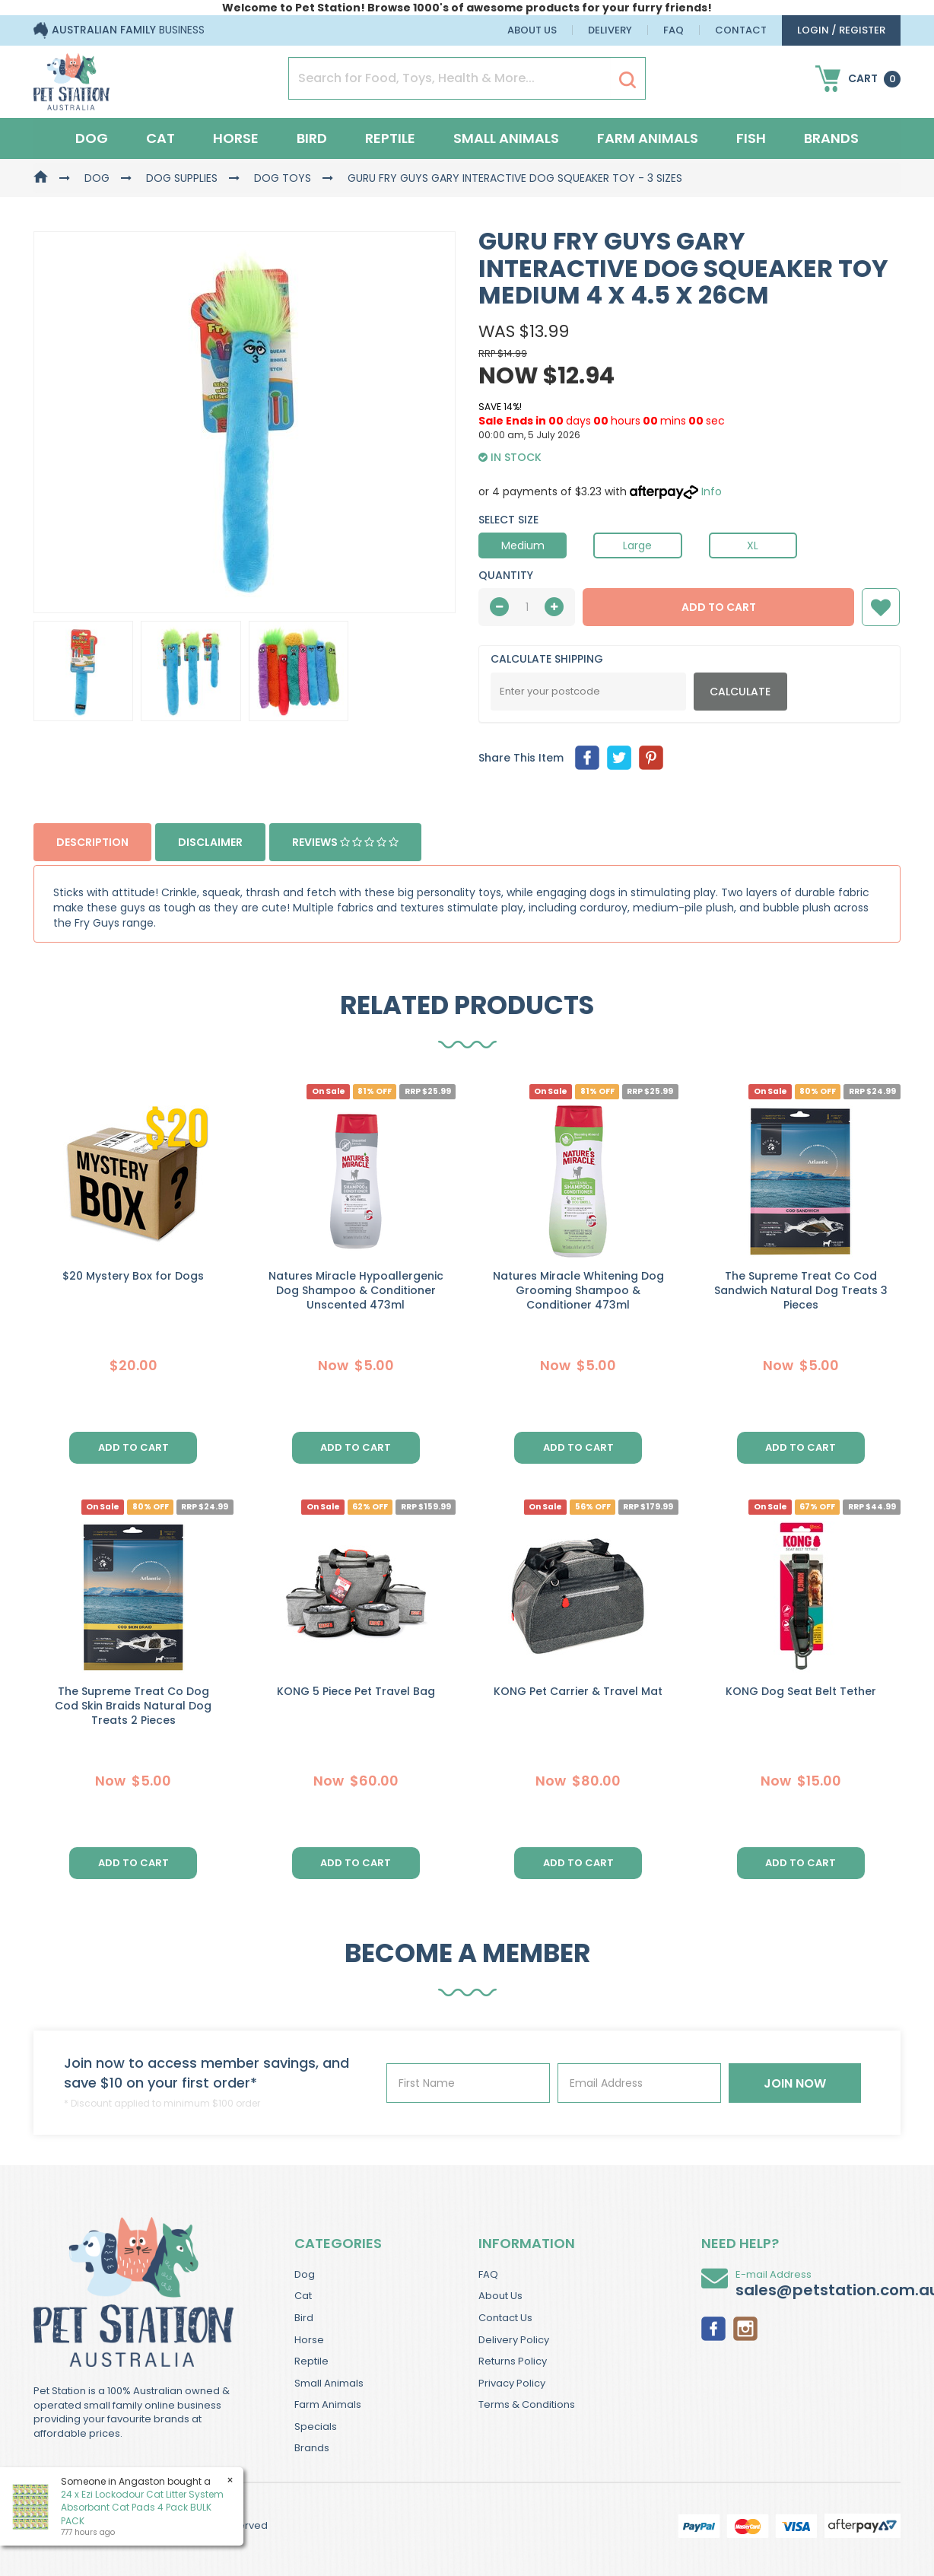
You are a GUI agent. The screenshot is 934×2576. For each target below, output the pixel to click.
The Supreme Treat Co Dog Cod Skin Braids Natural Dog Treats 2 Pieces (133, 1706)
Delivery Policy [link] (513, 2340)
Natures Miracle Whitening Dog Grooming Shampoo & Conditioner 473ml (578, 1290)
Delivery (610, 30)
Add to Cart (718, 607)
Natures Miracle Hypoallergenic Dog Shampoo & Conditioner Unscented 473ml (355, 1290)
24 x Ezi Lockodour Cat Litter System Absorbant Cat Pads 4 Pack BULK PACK (141, 2507)
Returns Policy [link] (512, 2361)
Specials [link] (315, 2426)
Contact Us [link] (505, 2317)
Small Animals (506, 138)
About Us (532, 30)
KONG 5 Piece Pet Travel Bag (356, 1691)
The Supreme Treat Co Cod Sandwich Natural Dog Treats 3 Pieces (801, 1290)
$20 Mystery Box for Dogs (133, 1275)
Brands (831, 138)
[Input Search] (450, 78)
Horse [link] (309, 2340)
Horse (236, 138)
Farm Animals (647, 138)
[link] (713, 2327)
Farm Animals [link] (327, 2404)
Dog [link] (304, 2274)
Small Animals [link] (329, 2383)
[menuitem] (587, 758)
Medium (523, 545)
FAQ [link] (488, 2274)
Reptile (390, 138)
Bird (312, 138)
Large (637, 545)
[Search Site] (627, 79)
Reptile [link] (311, 2361)
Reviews (345, 842)
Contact (741, 30)
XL (752, 545)
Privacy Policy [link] (511, 2383)
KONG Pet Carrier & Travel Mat (578, 1691)
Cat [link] (303, 2295)
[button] (881, 607)
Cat (160, 138)
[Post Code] (588, 692)
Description (92, 842)
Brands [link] (311, 2448)
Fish (751, 138)
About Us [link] (500, 2295)
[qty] (526, 607)
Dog (91, 138)
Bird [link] (303, 2317)
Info (711, 491)
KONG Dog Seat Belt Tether (801, 1691)
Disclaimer (210, 842)
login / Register (841, 30)
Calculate (740, 691)
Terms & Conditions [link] (526, 2404)
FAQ (673, 30)
